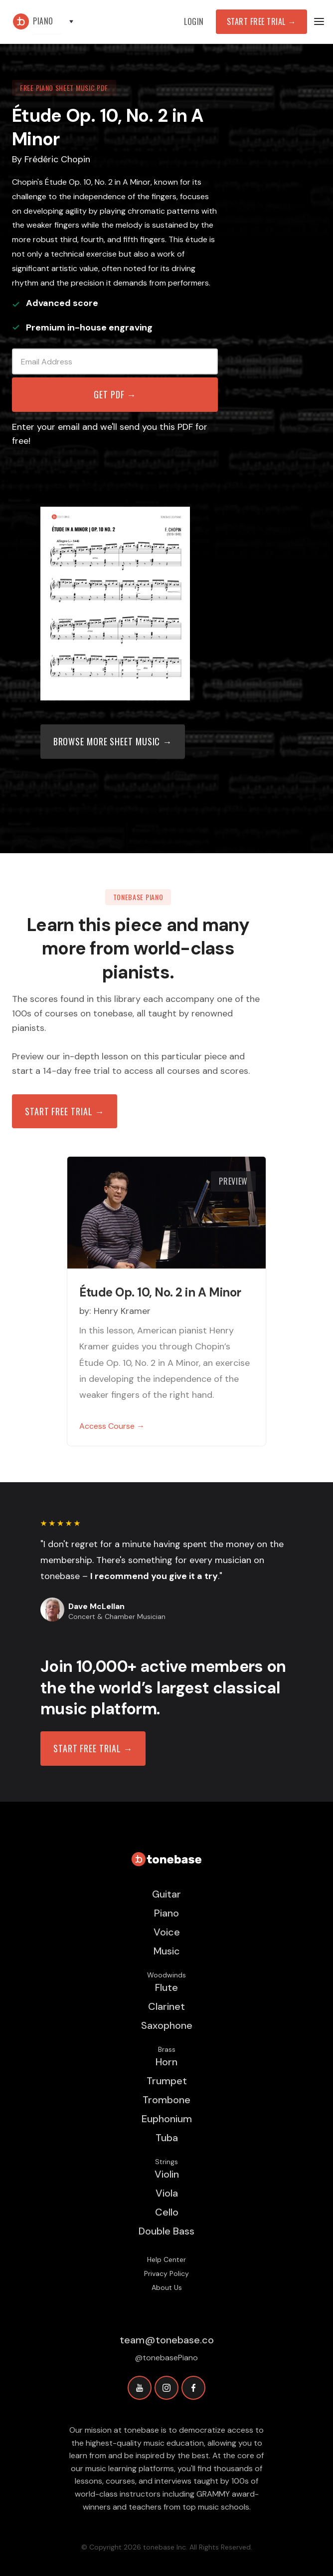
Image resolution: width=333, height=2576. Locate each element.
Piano (166, 1913)
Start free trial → (64, 1111)
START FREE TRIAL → (93, 1748)
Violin (167, 2174)
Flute (166, 1987)
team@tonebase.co (167, 2339)
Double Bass (166, 2231)
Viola (167, 2193)
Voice (167, 1932)
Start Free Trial (261, 21)
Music (167, 1950)
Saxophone (166, 2025)
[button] (58, 21)
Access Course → (112, 1426)
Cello (166, 2212)
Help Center (166, 2259)
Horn (166, 2061)
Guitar (166, 1894)
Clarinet (166, 2006)
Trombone (166, 2099)
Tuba (167, 2137)
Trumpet (167, 2080)
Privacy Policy (166, 2273)
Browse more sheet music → (112, 741)
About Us (167, 2287)
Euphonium (167, 2118)
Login (194, 21)
